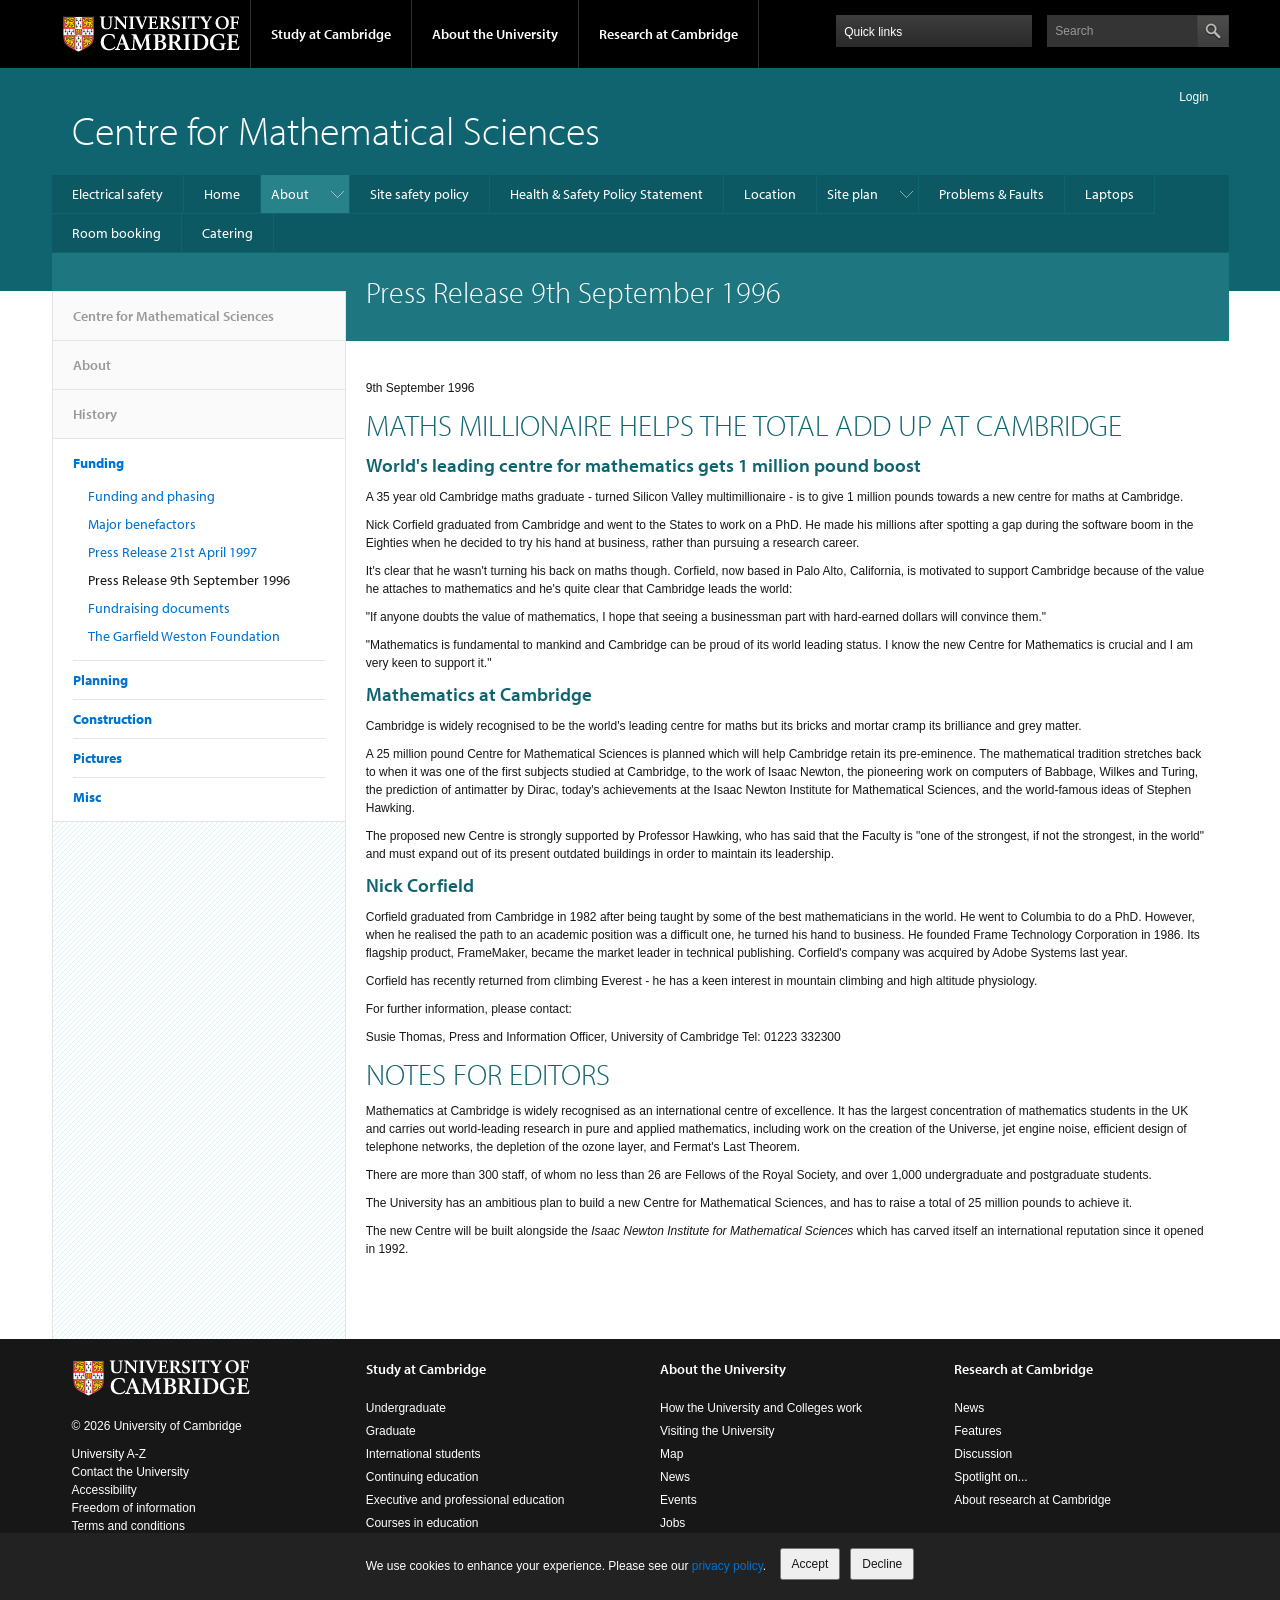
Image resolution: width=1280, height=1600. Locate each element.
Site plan (852, 194)
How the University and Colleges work (761, 1408)
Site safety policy (419, 194)
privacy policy (727, 1566)
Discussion (983, 1454)
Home (222, 194)
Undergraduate (406, 1408)
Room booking (116, 233)
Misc (87, 797)
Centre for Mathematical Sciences (336, 129)
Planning (100, 680)
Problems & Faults (991, 194)
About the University (495, 34)
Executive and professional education (465, 1500)
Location (770, 194)
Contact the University (130, 1472)
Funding (98, 463)
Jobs (672, 1523)
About (290, 194)
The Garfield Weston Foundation (184, 636)
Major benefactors (142, 524)
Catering (227, 233)
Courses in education (422, 1523)
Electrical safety (117, 194)
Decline (882, 1564)
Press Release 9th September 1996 (189, 580)
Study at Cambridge (331, 34)
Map (671, 1454)
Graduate (391, 1431)
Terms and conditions (128, 1526)
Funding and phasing (151, 496)
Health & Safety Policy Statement (606, 194)
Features (977, 1431)
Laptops (1109, 194)
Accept (810, 1564)
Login (1193, 97)
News (675, 1477)
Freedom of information (134, 1508)
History (95, 422)
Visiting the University (717, 1431)
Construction (112, 719)
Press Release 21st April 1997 (172, 552)
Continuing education (422, 1477)
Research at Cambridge (668, 34)
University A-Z (109, 1454)
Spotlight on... (990, 1477)
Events (678, 1500)
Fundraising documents (159, 608)
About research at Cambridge (1032, 1500)
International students (423, 1454)
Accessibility (104, 1490)
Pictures (97, 758)
